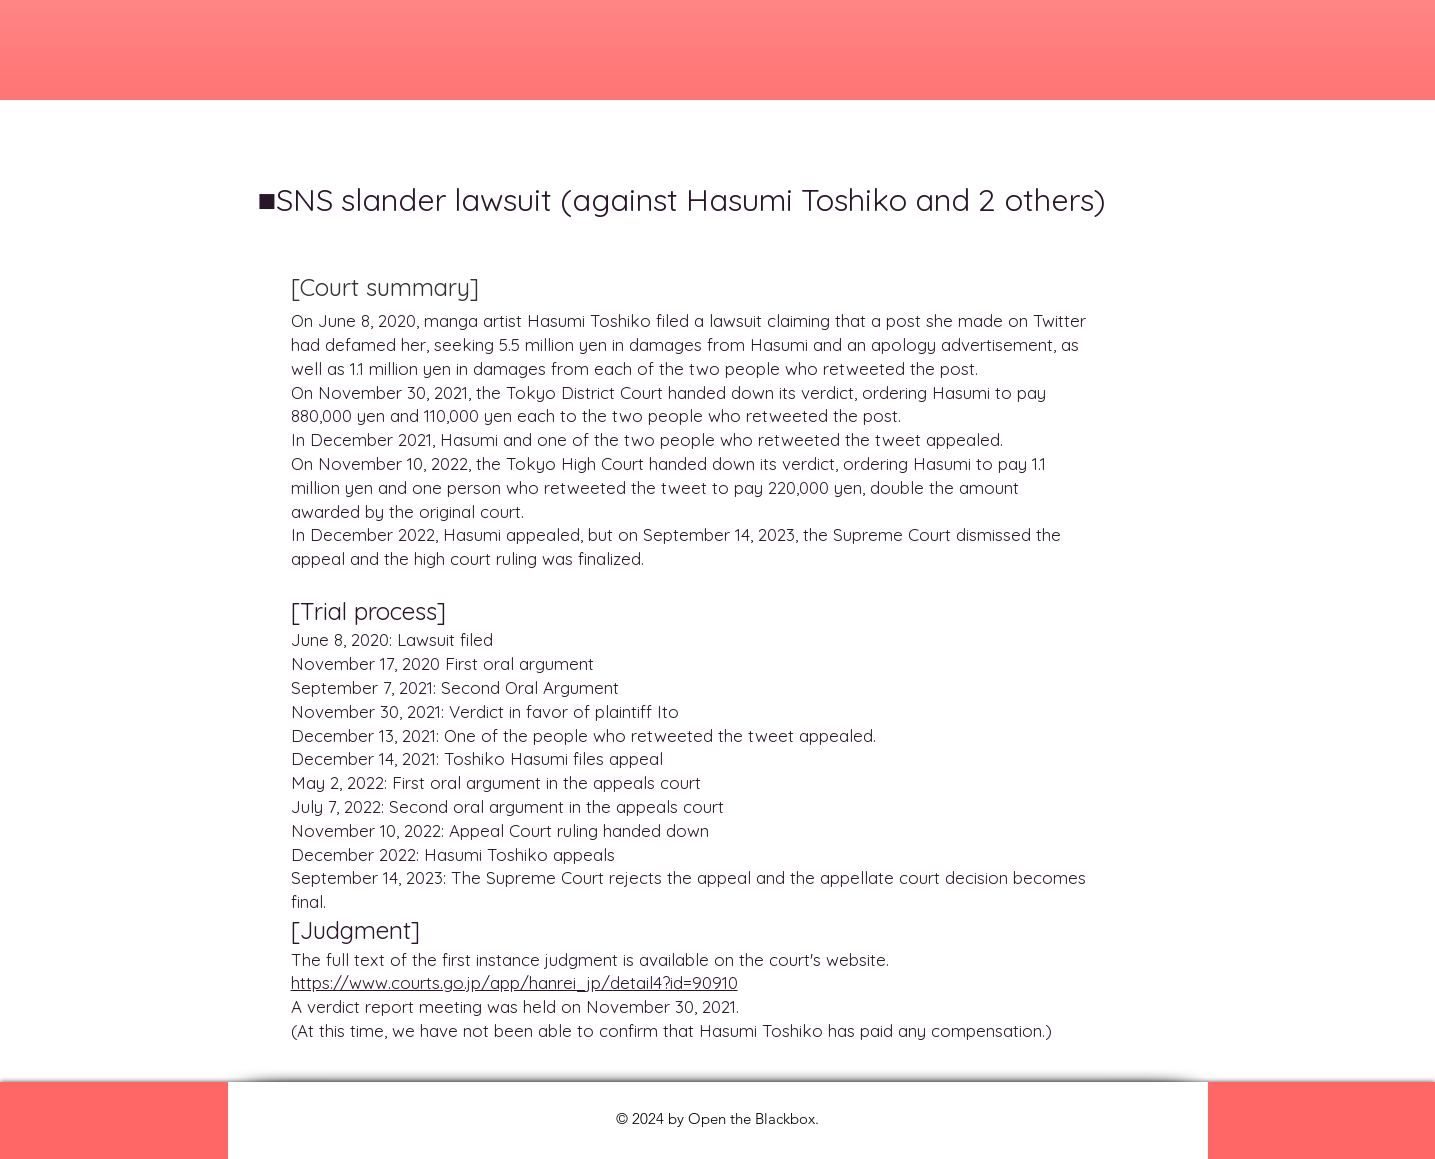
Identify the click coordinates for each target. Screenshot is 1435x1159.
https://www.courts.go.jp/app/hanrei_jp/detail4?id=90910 (514, 982)
